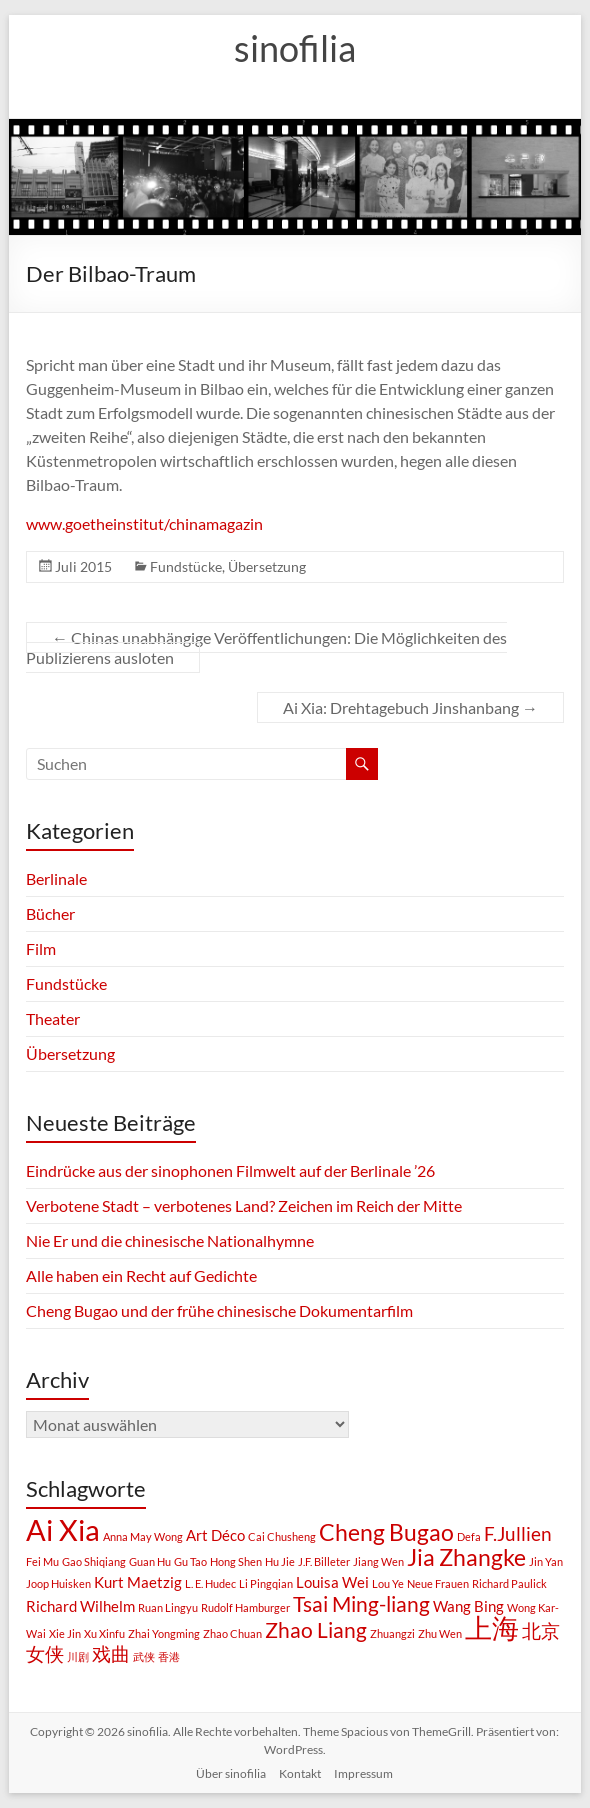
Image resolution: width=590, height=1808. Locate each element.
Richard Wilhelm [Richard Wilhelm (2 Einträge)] (80, 1606)
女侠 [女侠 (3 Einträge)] (45, 1654)
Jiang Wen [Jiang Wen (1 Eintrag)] (378, 1561)
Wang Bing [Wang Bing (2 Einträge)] (468, 1606)
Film (41, 948)
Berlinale (56, 878)
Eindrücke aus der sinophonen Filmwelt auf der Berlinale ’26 (230, 1170)
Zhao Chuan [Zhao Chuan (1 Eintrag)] (232, 1633)
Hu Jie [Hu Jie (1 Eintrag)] (280, 1561)
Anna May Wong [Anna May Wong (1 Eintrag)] (143, 1536)
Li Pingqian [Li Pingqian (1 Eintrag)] (266, 1583)
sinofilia (295, 48)
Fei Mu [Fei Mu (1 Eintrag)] (42, 1561)
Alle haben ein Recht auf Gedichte (141, 1275)
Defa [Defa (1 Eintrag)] (469, 1536)
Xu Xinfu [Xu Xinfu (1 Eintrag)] (104, 1633)
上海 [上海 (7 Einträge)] (492, 1628)
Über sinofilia (231, 1773)
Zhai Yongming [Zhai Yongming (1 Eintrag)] (164, 1633)
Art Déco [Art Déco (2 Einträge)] (215, 1535)
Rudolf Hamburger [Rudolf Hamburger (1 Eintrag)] (245, 1607)
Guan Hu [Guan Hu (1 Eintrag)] (150, 1561)
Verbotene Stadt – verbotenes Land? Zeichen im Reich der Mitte (244, 1205)
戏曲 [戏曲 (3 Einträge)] (111, 1654)
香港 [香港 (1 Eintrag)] (169, 1656)
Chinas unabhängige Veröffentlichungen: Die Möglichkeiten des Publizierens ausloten (266, 647)
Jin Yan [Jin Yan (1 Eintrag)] (546, 1561)
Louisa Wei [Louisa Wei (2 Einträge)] (332, 1582)
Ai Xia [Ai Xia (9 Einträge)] (63, 1529)
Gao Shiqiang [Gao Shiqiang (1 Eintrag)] (94, 1561)
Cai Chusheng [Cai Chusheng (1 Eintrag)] (282, 1536)
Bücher (50, 913)
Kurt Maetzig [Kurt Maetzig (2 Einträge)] (138, 1582)
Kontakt (300, 1773)
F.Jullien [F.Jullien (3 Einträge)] (518, 1534)
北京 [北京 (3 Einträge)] (541, 1631)
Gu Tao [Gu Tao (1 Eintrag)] (190, 1561)
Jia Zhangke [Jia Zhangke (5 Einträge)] (466, 1557)
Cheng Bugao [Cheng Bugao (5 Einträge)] (386, 1532)
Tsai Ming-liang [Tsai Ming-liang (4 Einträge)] (361, 1604)
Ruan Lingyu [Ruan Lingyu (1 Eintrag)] (168, 1607)
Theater (53, 1018)
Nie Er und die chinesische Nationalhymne (170, 1240)
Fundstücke (186, 566)
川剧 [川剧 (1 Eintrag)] (78, 1656)
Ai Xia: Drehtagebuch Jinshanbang (410, 707)
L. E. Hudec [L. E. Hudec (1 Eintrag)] (210, 1583)
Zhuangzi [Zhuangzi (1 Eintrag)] (392, 1633)
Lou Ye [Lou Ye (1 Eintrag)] (388, 1583)
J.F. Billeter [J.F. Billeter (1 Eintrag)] (324, 1561)
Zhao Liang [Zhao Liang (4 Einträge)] (316, 1630)
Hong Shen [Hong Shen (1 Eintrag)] (236, 1561)
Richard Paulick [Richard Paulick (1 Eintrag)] (509, 1583)
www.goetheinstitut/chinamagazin (144, 523)
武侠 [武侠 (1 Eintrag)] (144, 1656)
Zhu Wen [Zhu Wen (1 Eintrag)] (440, 1633)
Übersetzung (267, 566)
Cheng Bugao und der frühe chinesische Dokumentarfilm (219, 1310)
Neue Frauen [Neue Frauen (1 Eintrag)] (438, 1583)
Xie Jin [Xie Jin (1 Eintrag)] (65, 1633)
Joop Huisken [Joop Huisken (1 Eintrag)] (58, 1583)
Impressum (363, 1773)
